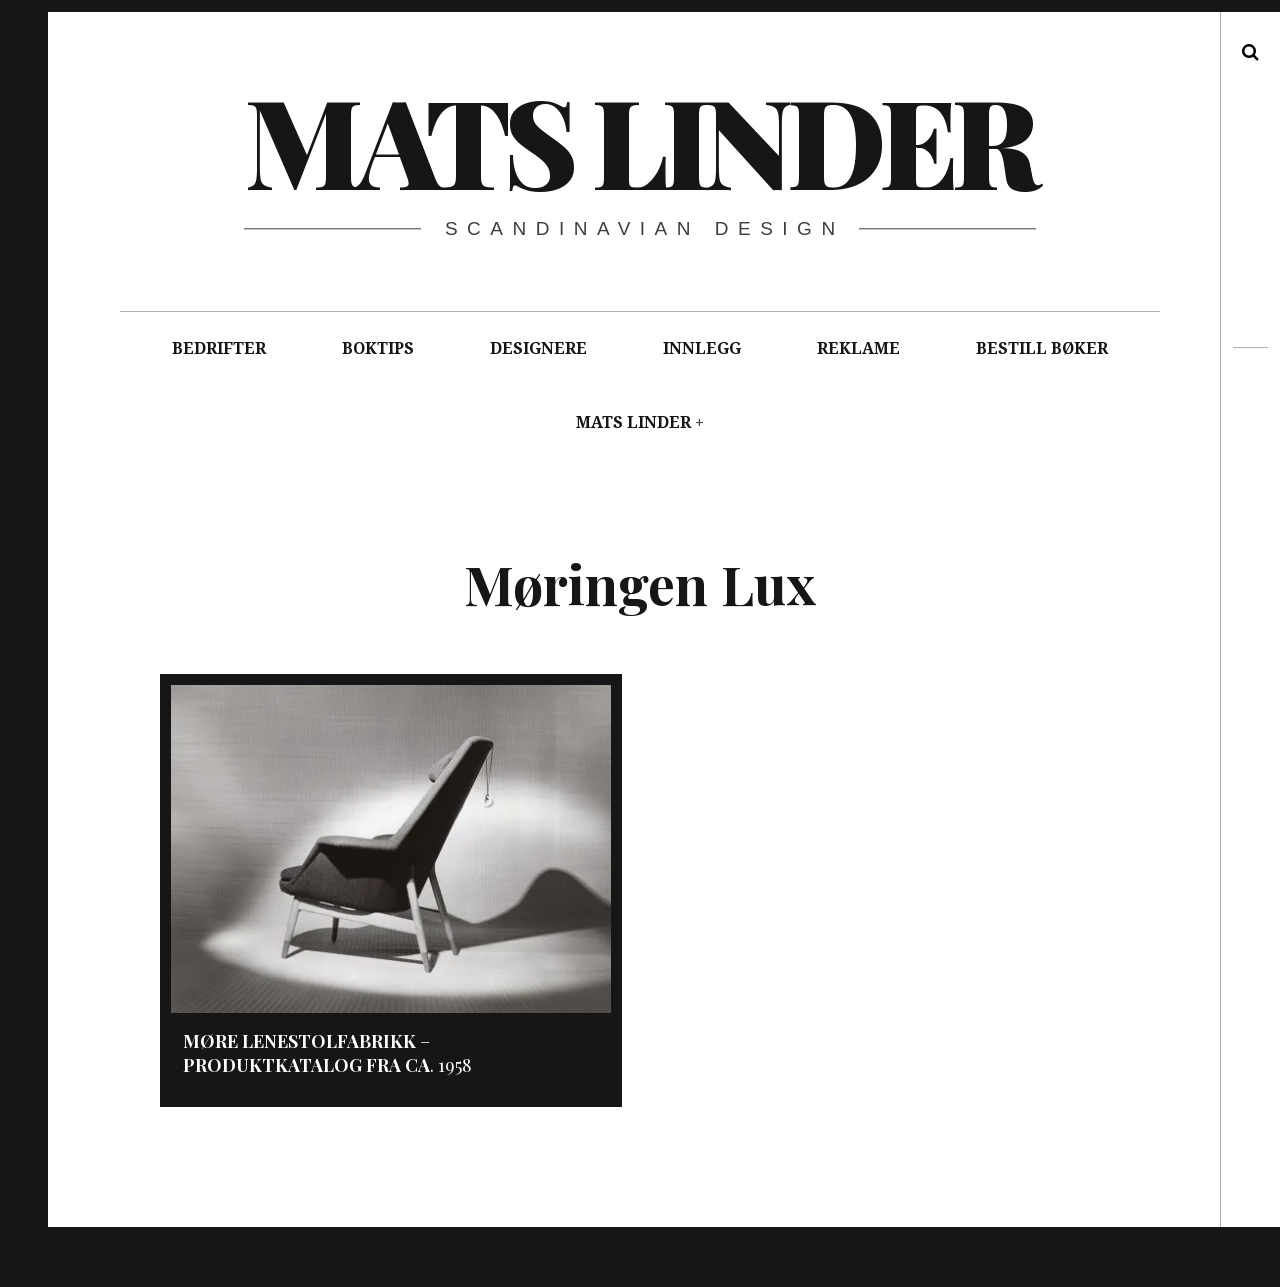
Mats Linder (639, 139)
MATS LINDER (633, 422)
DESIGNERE (538, 348)
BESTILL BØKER (1042, 348)
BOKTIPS (378, 348)
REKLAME (858, 348)
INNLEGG (702, 348)
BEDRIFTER (219, 348)
